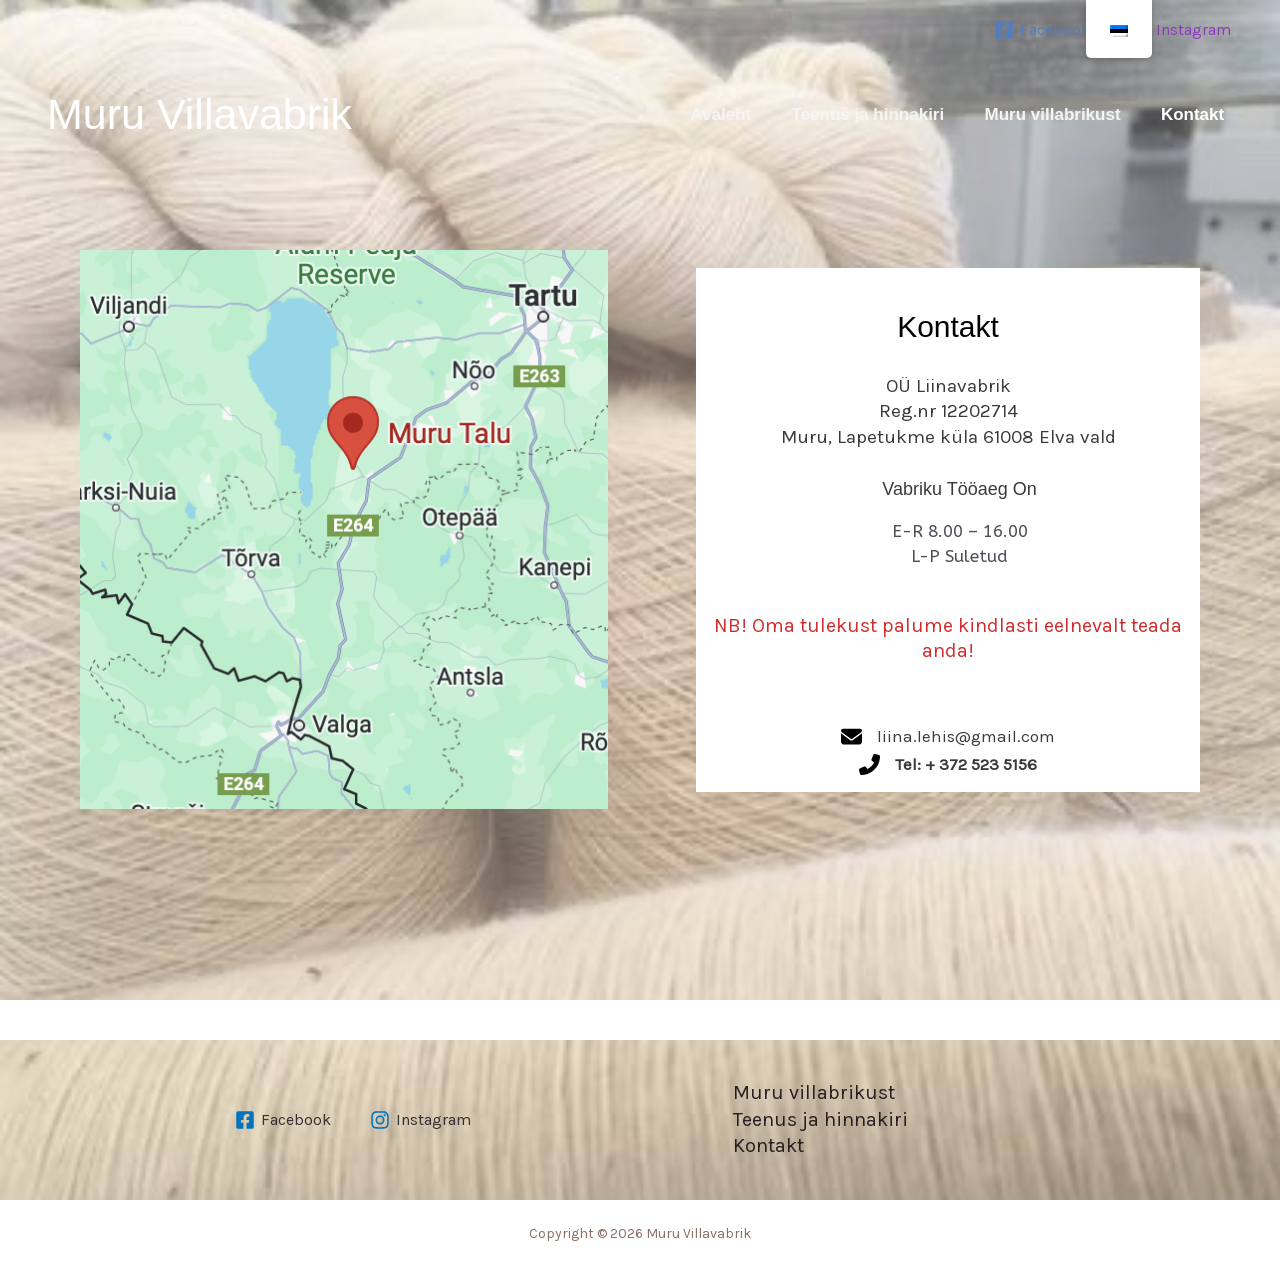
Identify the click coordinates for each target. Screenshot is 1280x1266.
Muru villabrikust (1047, 114)
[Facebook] (1042, 30)
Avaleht (711, 114)
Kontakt (1188, 114)
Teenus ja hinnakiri (860, 114)
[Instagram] (1180, 30)
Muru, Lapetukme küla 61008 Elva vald (948, 437)
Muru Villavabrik (199, 114)
